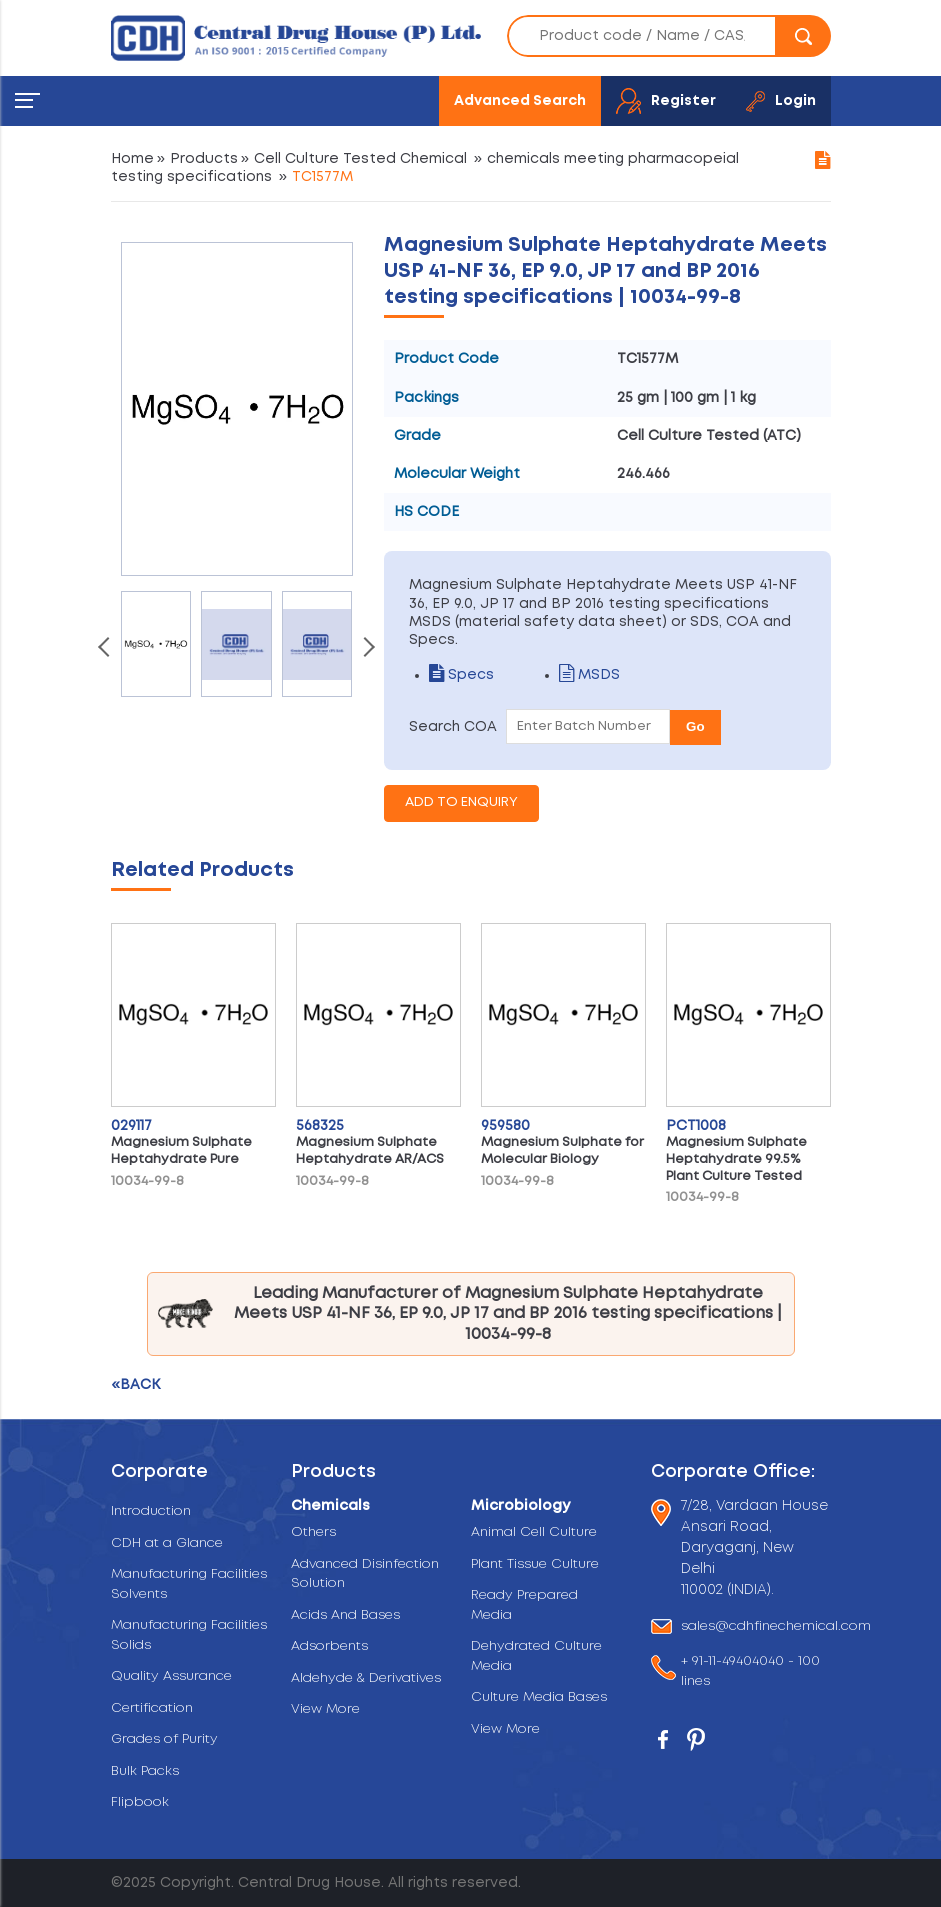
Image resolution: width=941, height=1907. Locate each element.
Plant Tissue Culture (535, 1564)
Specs (461, 675)
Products (204, 159)
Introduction (151, 1511)
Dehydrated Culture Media (536, 1656)
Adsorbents (329, 1646)
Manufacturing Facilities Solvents (189, 1584)
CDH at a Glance (167, 1543)
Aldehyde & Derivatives (366, 1678)
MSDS (589, 675)
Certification (152, 1708)
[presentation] (106, 649)
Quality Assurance (171, 1676)
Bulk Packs (145, 1771)
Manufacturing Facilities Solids (189, 1635)
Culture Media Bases (539, 1697)
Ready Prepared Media (524, 1605)
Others (313, 1532)
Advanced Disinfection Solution (365, 1574)
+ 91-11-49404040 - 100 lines (750, 1671)
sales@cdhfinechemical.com (776, 1626)
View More (325, 1709)
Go (695, 726)
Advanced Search (520, 101)
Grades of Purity (164, 1739)
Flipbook (140, 1802)
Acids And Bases (345, 1615)
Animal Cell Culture (534, 1532)
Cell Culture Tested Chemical (360, 159)
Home (132, 159)
